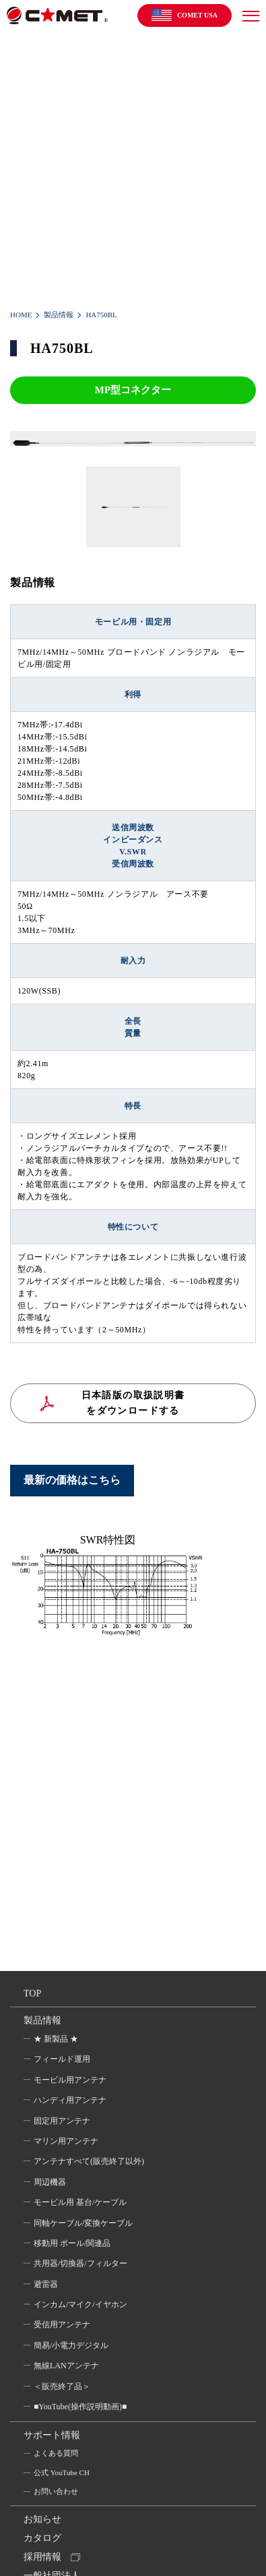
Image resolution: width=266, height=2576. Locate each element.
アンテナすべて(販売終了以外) (89, 2161)
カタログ (42, 2538)
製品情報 (58, 315)
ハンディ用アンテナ (70, 2100)
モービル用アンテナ (70, 2080)
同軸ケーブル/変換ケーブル (83, 2223)
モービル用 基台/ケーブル (80, 2202)
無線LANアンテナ (66, 2365)
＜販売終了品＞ (62, 2386)
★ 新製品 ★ (56, 2039)
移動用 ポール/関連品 (72, 2243)
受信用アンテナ (62, 2324)
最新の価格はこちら (72, 1480)
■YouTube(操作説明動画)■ (80, 2406)
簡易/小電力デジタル (71, 2345)
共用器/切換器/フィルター (80, 2263)
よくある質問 (56, 2453)
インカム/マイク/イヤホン (80, 2304)
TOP (32, 1993)
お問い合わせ (56, 2491)
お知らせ (42, 2519)
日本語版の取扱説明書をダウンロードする (133, 1402)
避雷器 (46, 2284)
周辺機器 (50, 2182)
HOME (21, 315)
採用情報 (42, 2557)
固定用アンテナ (62, 2121)
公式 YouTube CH (62, 2472)
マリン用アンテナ (66, 2141)
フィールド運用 (62, 2059)
